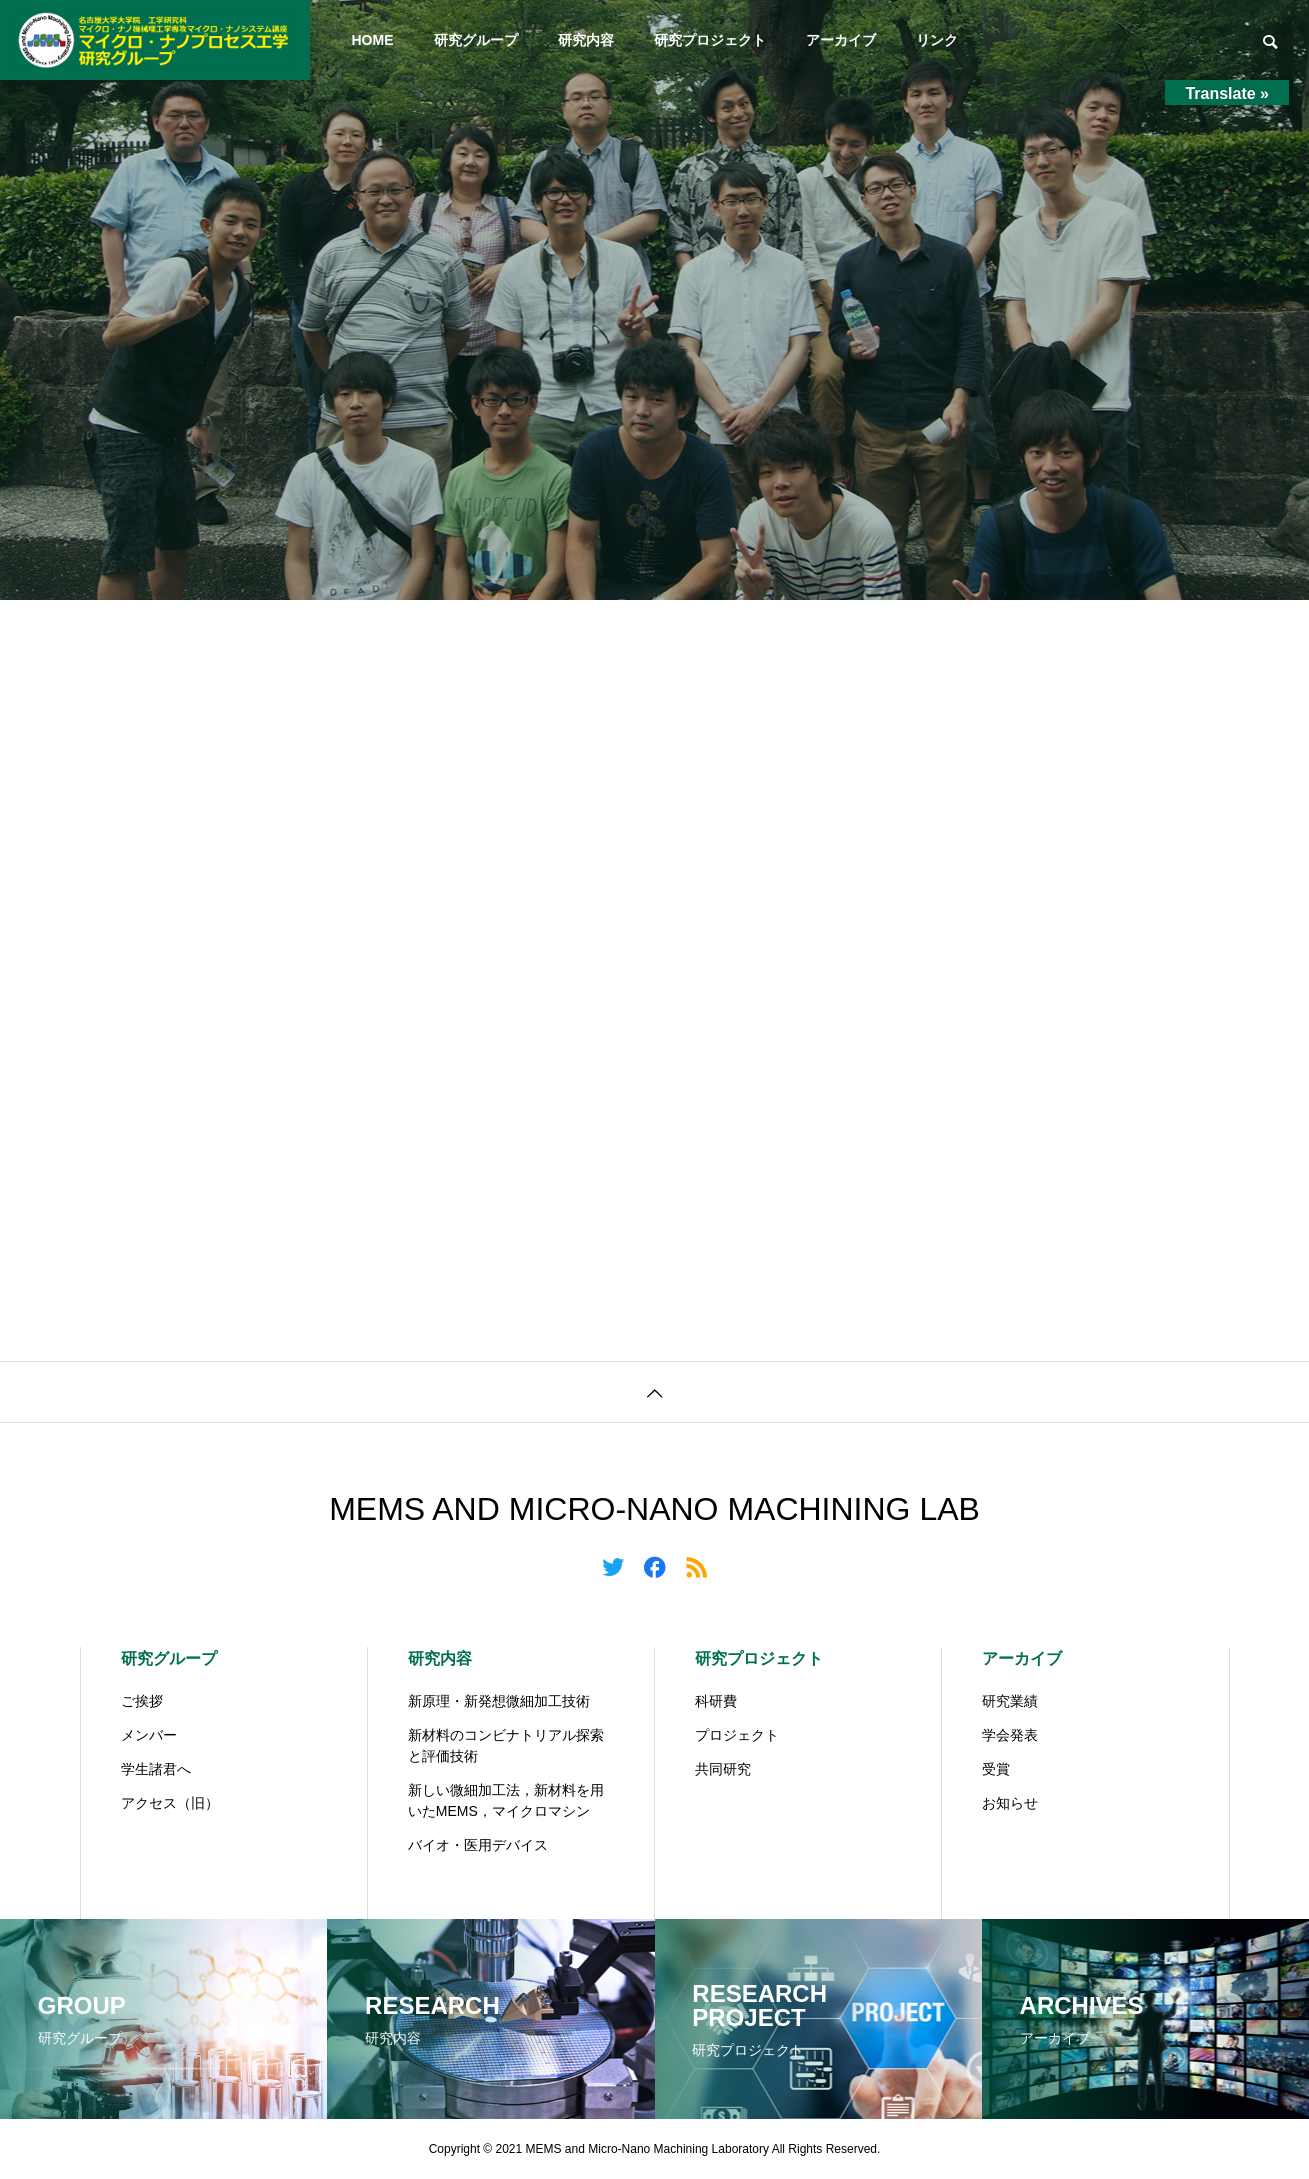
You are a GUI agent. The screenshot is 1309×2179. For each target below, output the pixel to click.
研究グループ (476, 40)
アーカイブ (841, 40)
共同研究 (723, 1769)
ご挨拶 (142, 1701)
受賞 (996, 1769)
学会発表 (1010, 1735)
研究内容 (586, 40)
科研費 (716, 1701)
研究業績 (1010, 1701)
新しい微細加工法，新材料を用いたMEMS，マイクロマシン (506, 1800)
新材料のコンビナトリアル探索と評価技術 (506, 1745)
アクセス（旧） (170, 1803)
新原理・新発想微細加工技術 (499, 1701)
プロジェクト (737, 1735)
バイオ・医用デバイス (478, 1845)
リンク (937, 40)
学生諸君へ (156, 1769)
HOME (373, 40)
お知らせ (1010, 1803)
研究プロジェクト (710, 40)
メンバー (149, 1735)
